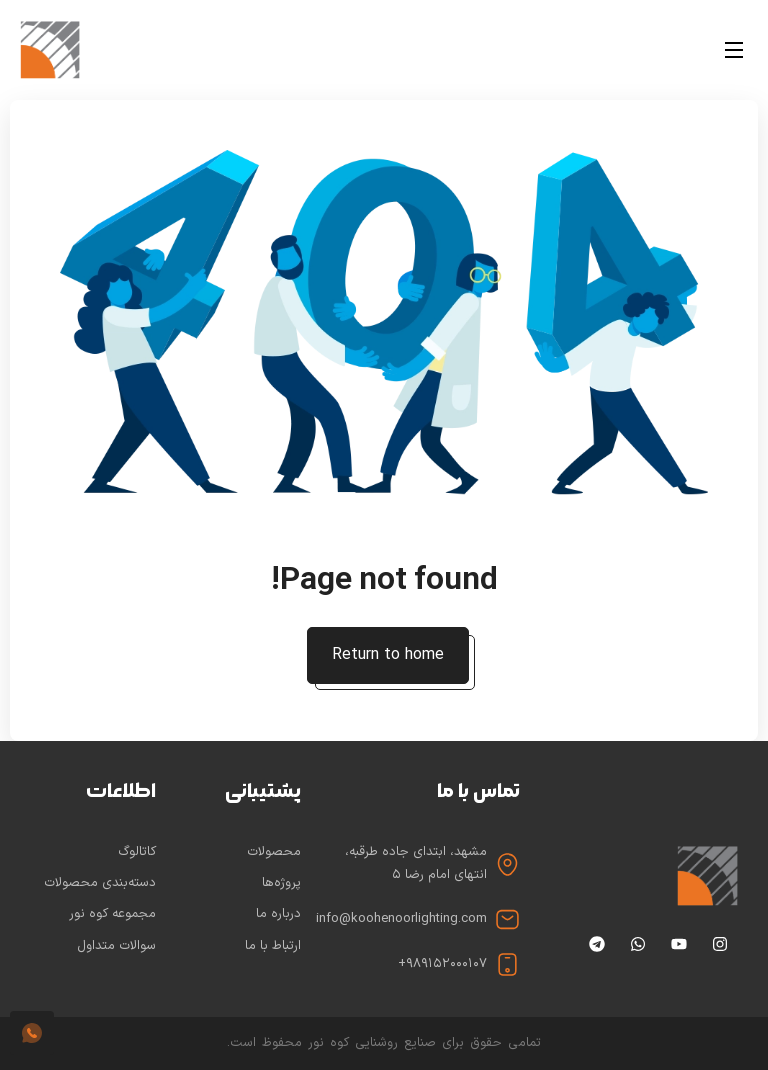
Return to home (388, 655)
